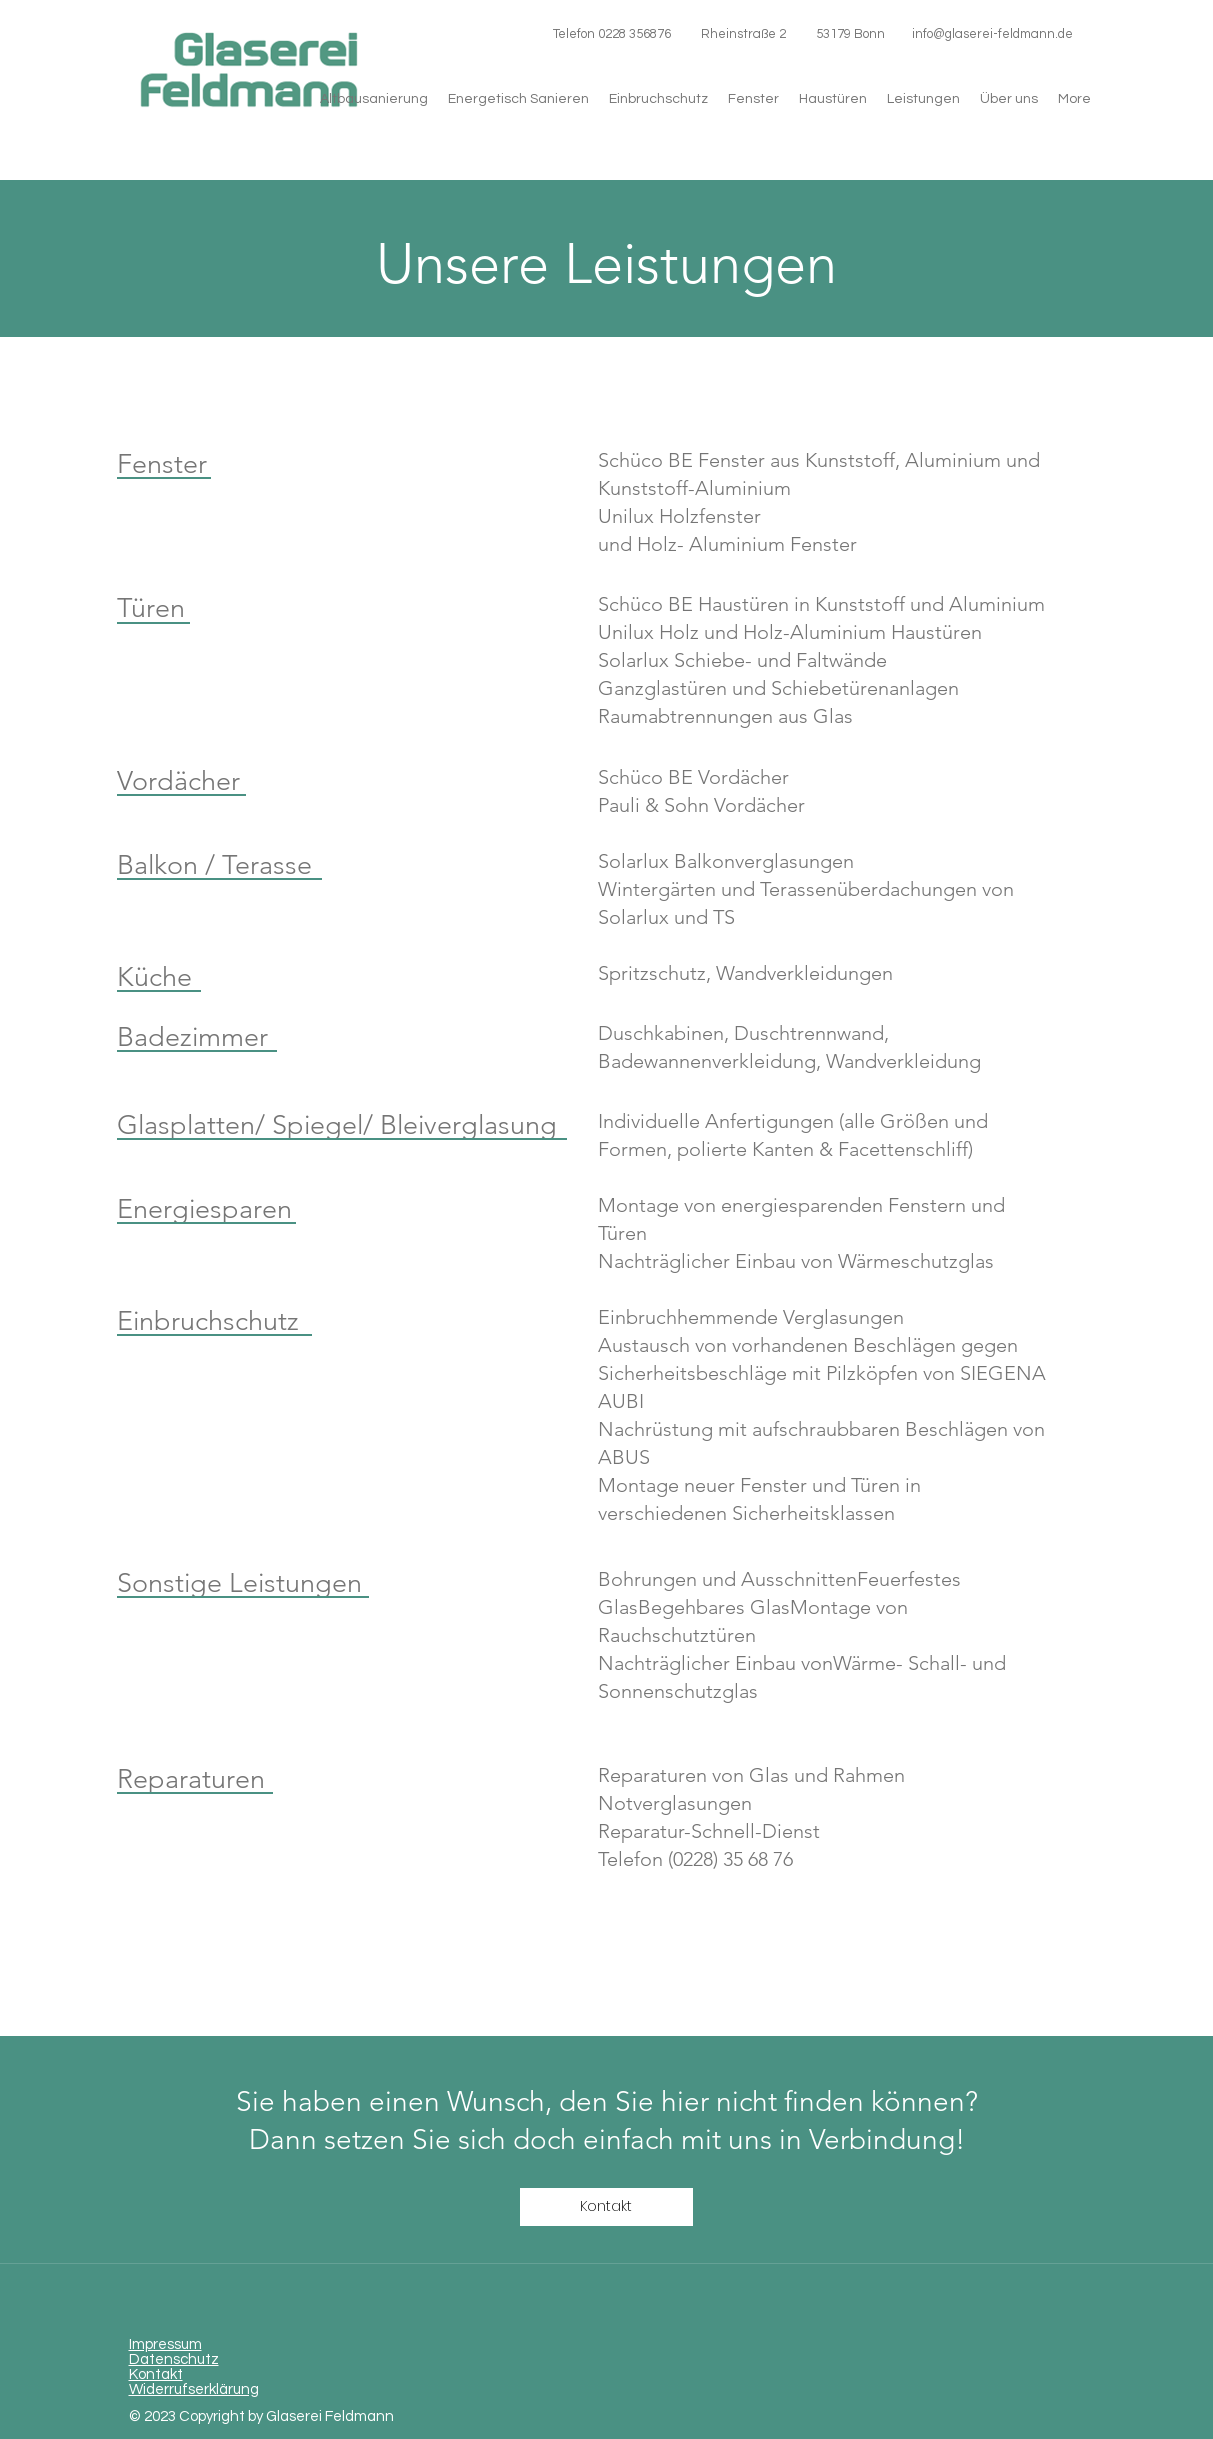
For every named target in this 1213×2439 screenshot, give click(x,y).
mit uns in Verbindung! (823, 2139)
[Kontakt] (606, 2207)
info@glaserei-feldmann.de (992, 34)
